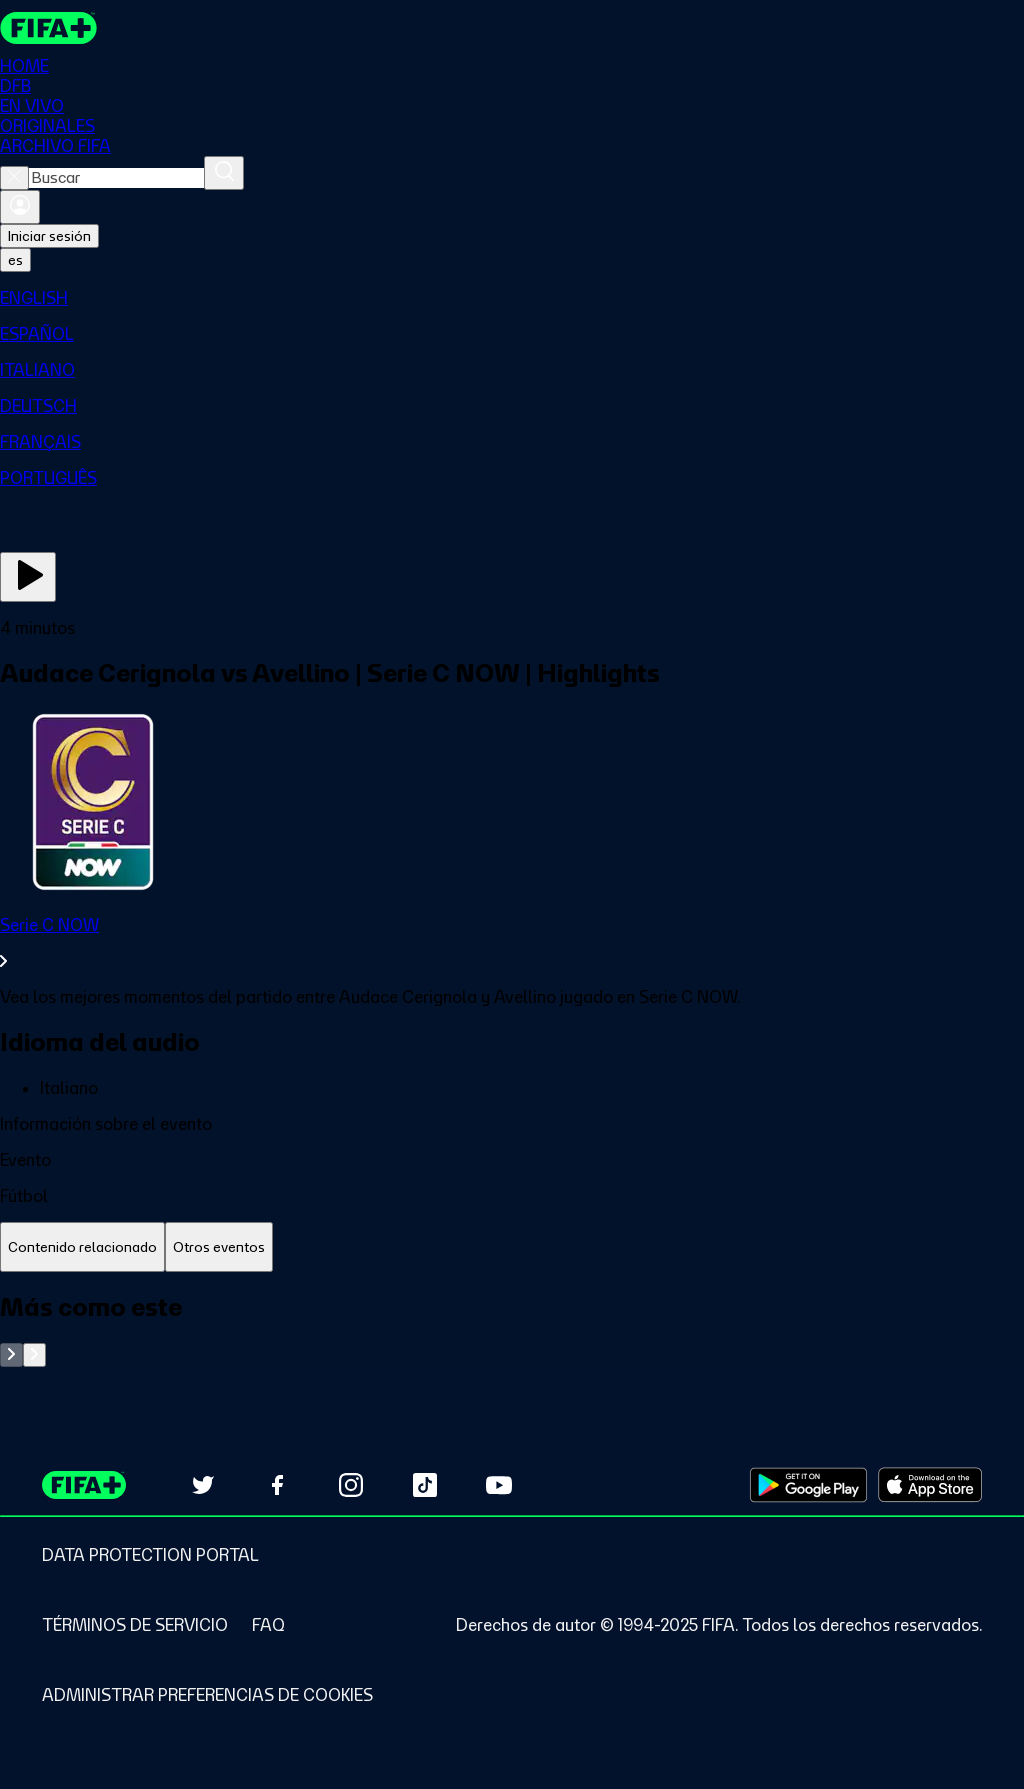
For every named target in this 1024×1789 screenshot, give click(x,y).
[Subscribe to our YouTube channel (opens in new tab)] (499, 1485)
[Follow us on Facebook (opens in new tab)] (277, 1485)
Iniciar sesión (49, 236)
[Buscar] (224, 173)
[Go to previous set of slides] (11, 1355)
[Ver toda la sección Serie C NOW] (512, 943)
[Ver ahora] (28, 577)
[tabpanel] (512, 1329)
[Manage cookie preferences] (207, 1695)
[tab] (82, 1247)
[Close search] (14, 178)
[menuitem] (512, 298)
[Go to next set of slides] (34, 1355)
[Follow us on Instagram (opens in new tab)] (351, 1485)
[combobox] (116, 178)
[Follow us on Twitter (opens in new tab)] (203, 1485)
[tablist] (512, 1247)
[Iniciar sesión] (20, 207)
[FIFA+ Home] (48, 28)
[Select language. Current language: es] (15, 260)
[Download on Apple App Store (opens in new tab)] (930, 1485)
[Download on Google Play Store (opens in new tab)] (808, 1485)
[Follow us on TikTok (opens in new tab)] (425, 1485)
